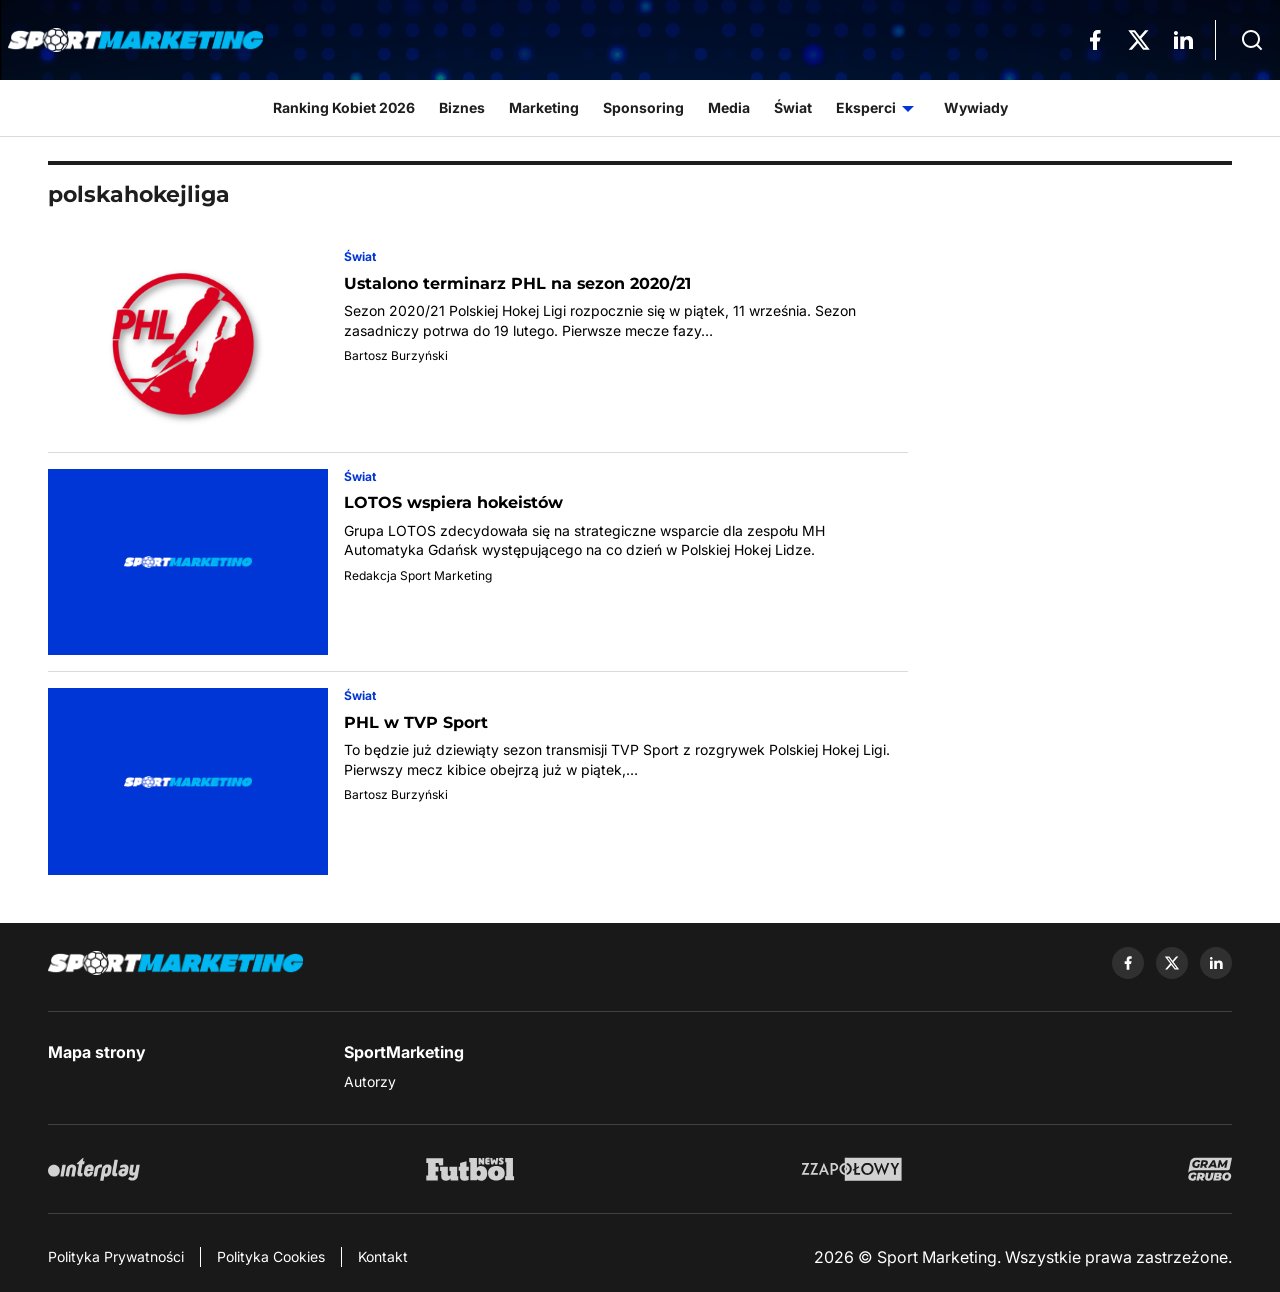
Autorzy (370, 1081)
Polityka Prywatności (116, 1256)
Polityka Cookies (271, 1256)
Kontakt (383, 1256)
